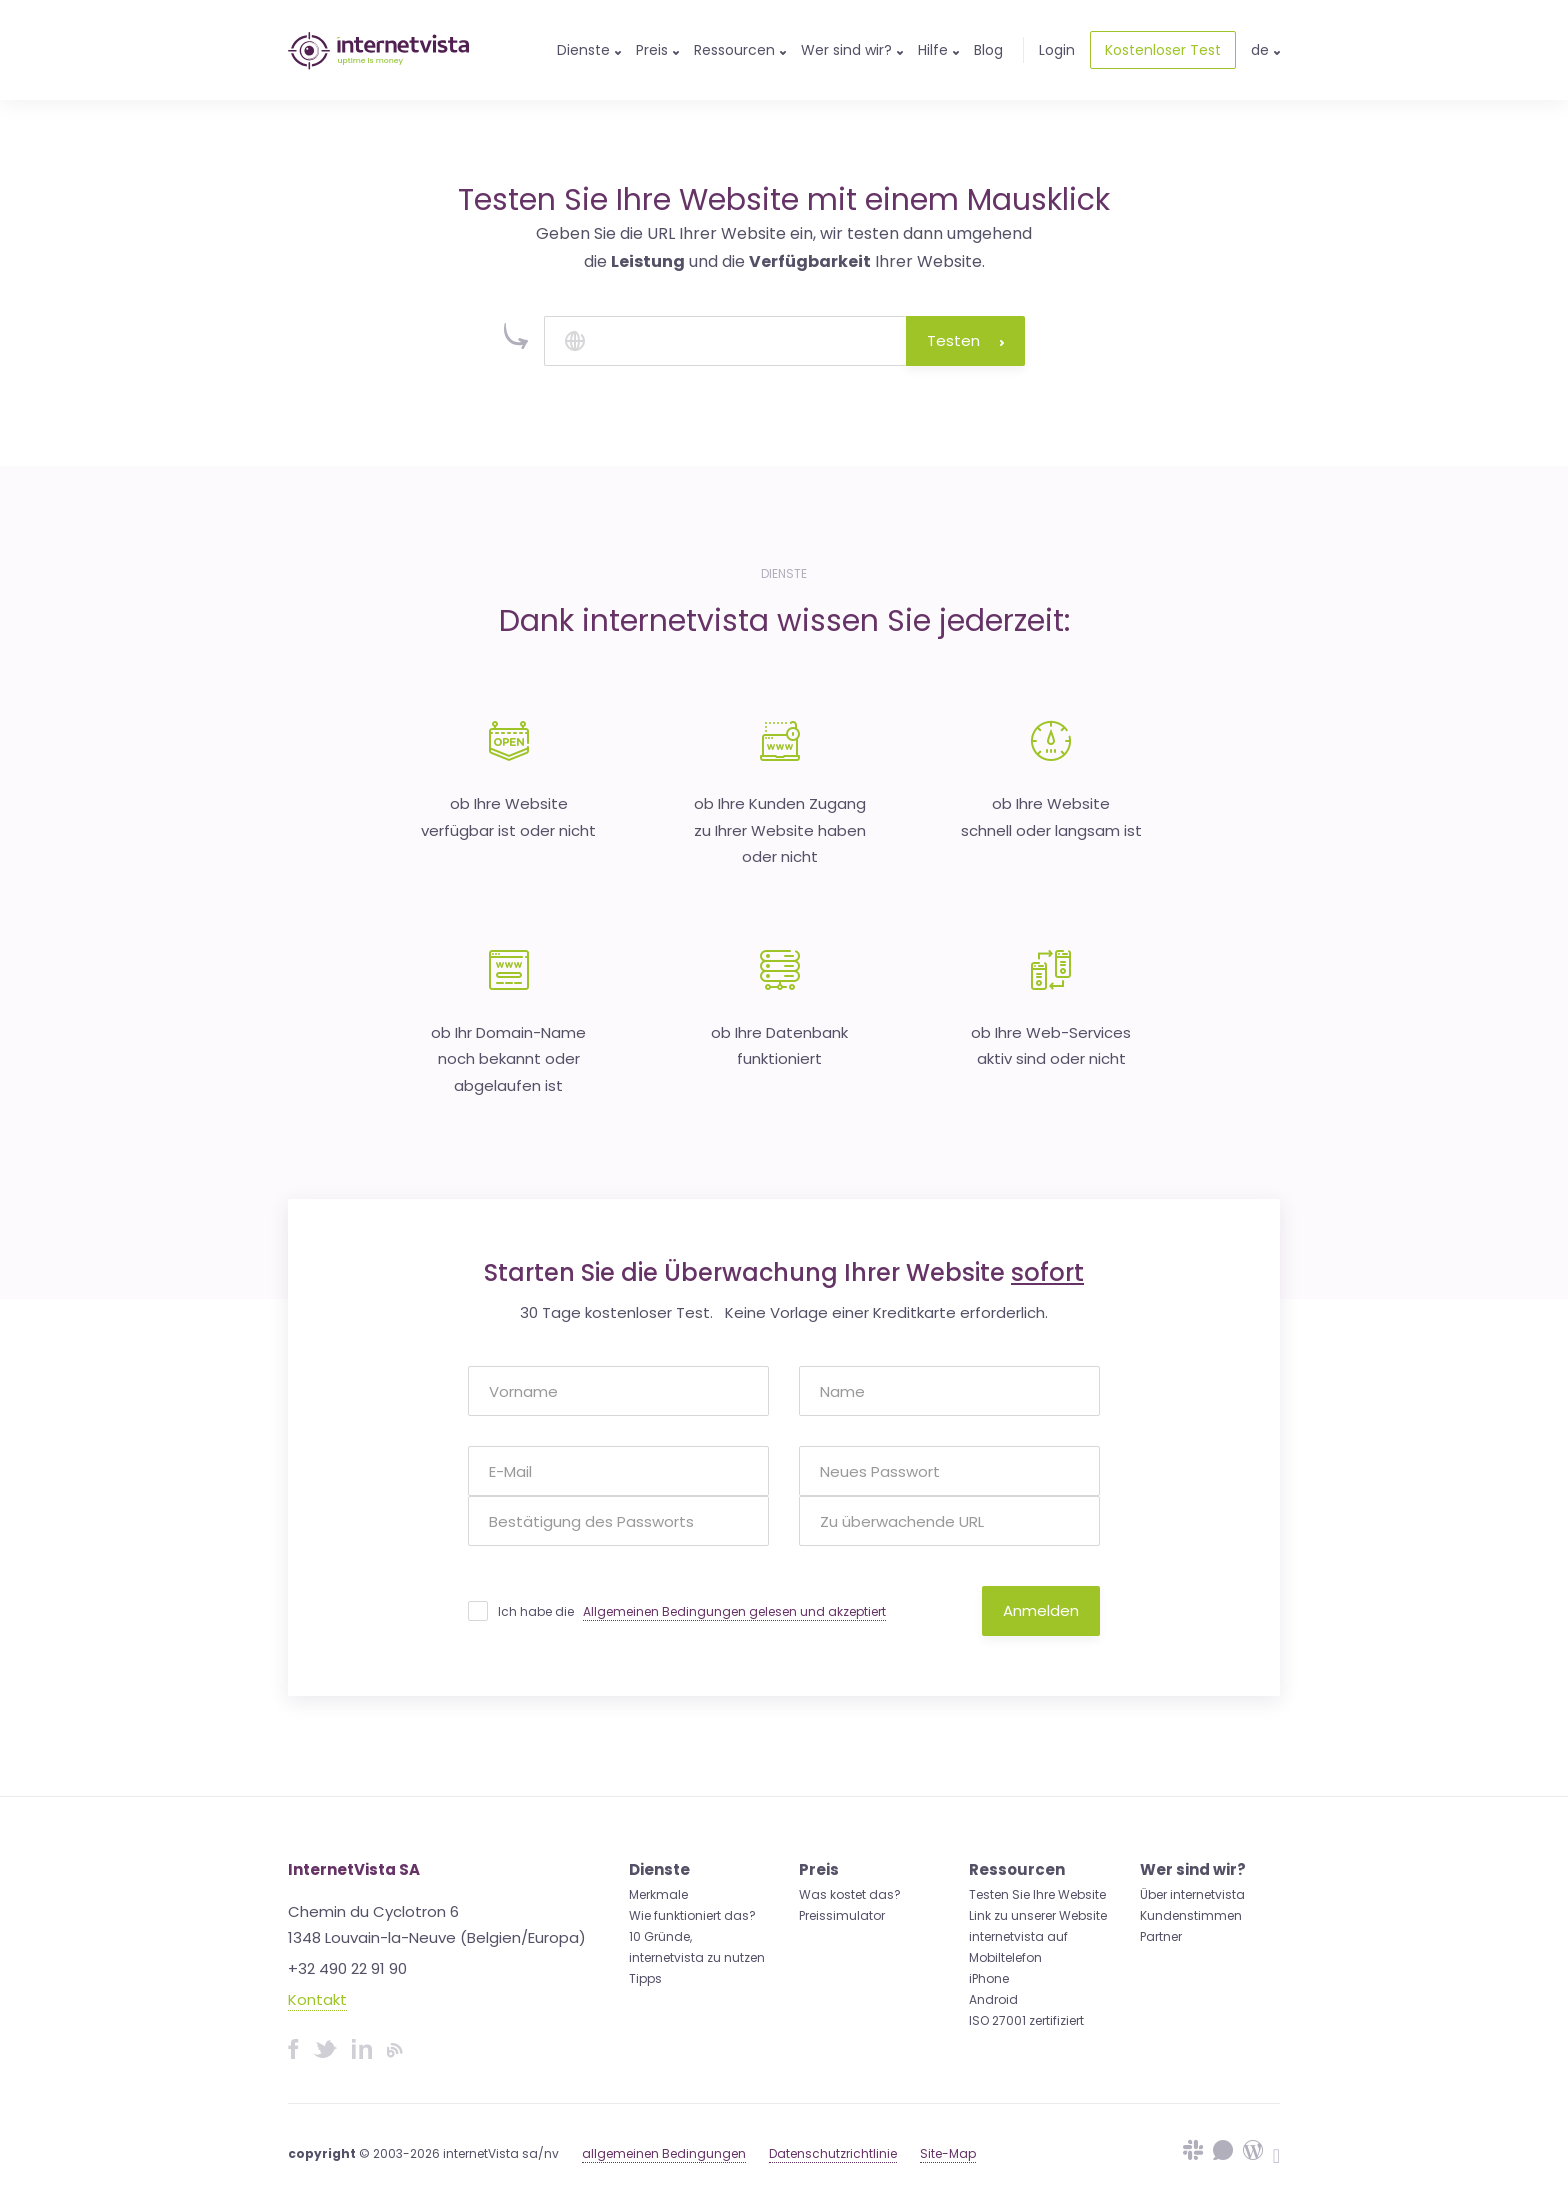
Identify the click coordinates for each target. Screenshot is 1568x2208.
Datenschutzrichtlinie (833, 2153)
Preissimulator (842, 1915)
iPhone (989, 1978)
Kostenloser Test (1163, 50)
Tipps (645, 1978)
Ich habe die (692, 1612)
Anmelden (1041, 1610)
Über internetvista (1192, 1894)
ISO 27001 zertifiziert (1026, 2020)
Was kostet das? (850, 1894)
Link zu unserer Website (1038, 1915)
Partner (1161, 1936)
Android (993, 1999)
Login (1057, 50)
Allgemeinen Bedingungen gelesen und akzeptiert (734, 1611)
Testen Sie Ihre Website (1037, 1894)
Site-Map (948, 2153)
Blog (988, 50)
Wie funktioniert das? (692, 1915)
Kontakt (317, 1999)
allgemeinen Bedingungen (664, 2153)
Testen (965, 340)
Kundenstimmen (1191, 1915)
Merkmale (658, 1894)
